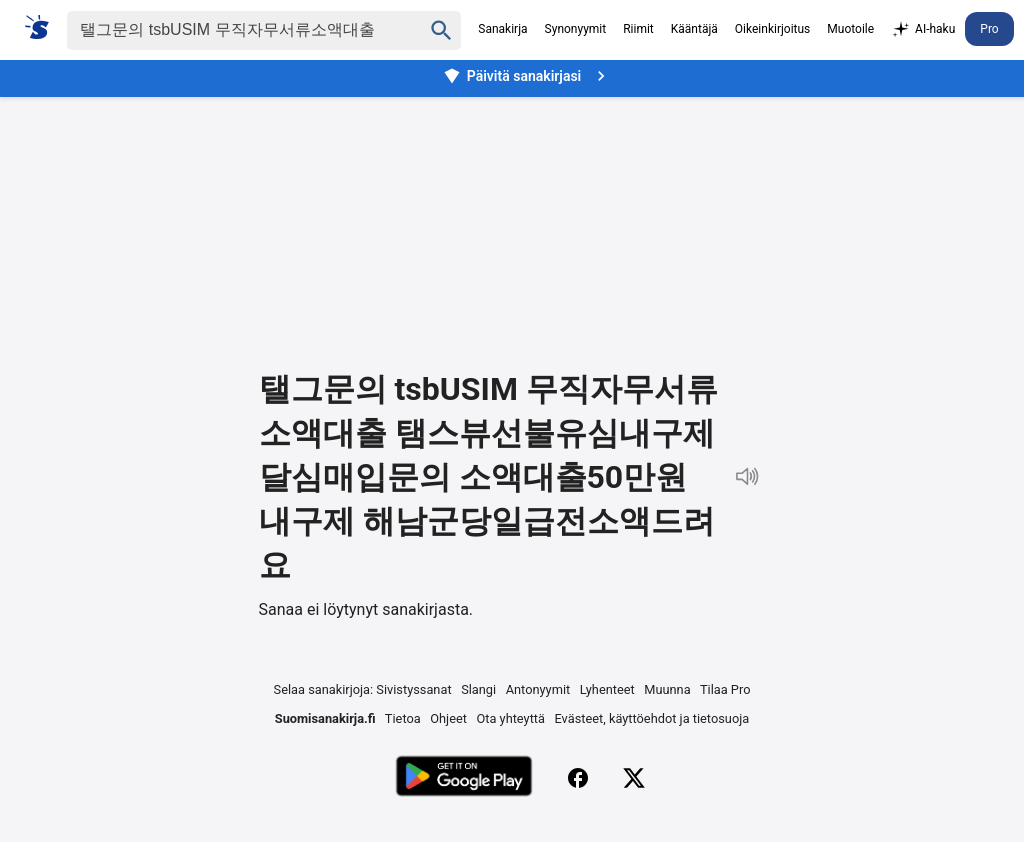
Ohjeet (448, 718)
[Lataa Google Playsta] (463, 778)
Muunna (667, 689)
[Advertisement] (512, 218)
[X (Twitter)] (634, 778)
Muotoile (850, 29)
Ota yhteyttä (510, 718)
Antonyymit (538, 689)
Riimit (638, 29)
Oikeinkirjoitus (772, 29)
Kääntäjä (694, 29)
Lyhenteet (607, 689)
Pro (989, 29)
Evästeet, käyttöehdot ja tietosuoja (652, 718)
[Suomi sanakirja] (43, 27)
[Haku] (227, 30)
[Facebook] (578, 778)
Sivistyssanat (413, 689)
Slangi (478, 689)
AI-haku (923, 30)
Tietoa (403, 718)
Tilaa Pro (725, 689)
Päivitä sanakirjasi (527, 76)
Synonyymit (576, 29)
